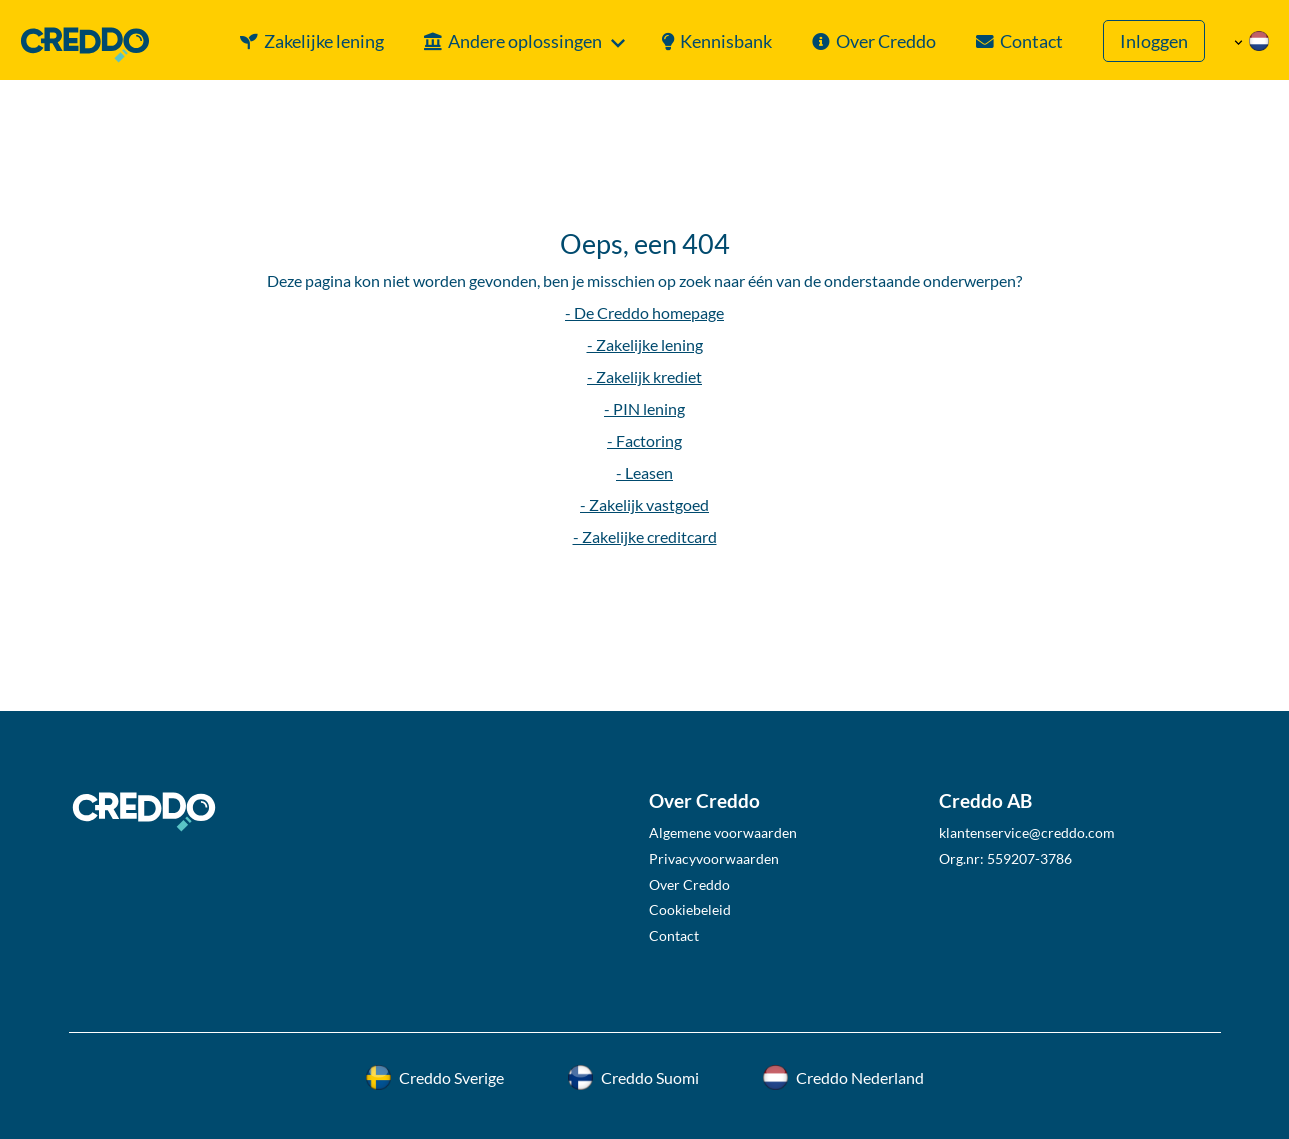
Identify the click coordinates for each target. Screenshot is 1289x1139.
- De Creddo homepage (644, 312)
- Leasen (644, 472)
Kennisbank (726, 41)
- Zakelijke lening (645, 344)
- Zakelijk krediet (644, 376)
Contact (1031, 41)
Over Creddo (886, 41)
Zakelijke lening (324, 41)
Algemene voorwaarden (723, 832)
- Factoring (644, 440)
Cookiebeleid (690, 909)
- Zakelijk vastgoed (644, 504)
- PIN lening (644, 408)
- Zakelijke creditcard (645, 536)
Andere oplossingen (525, 41)
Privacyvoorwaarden (714, 858)
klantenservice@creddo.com (1027, 832)
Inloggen (1154, 41)
